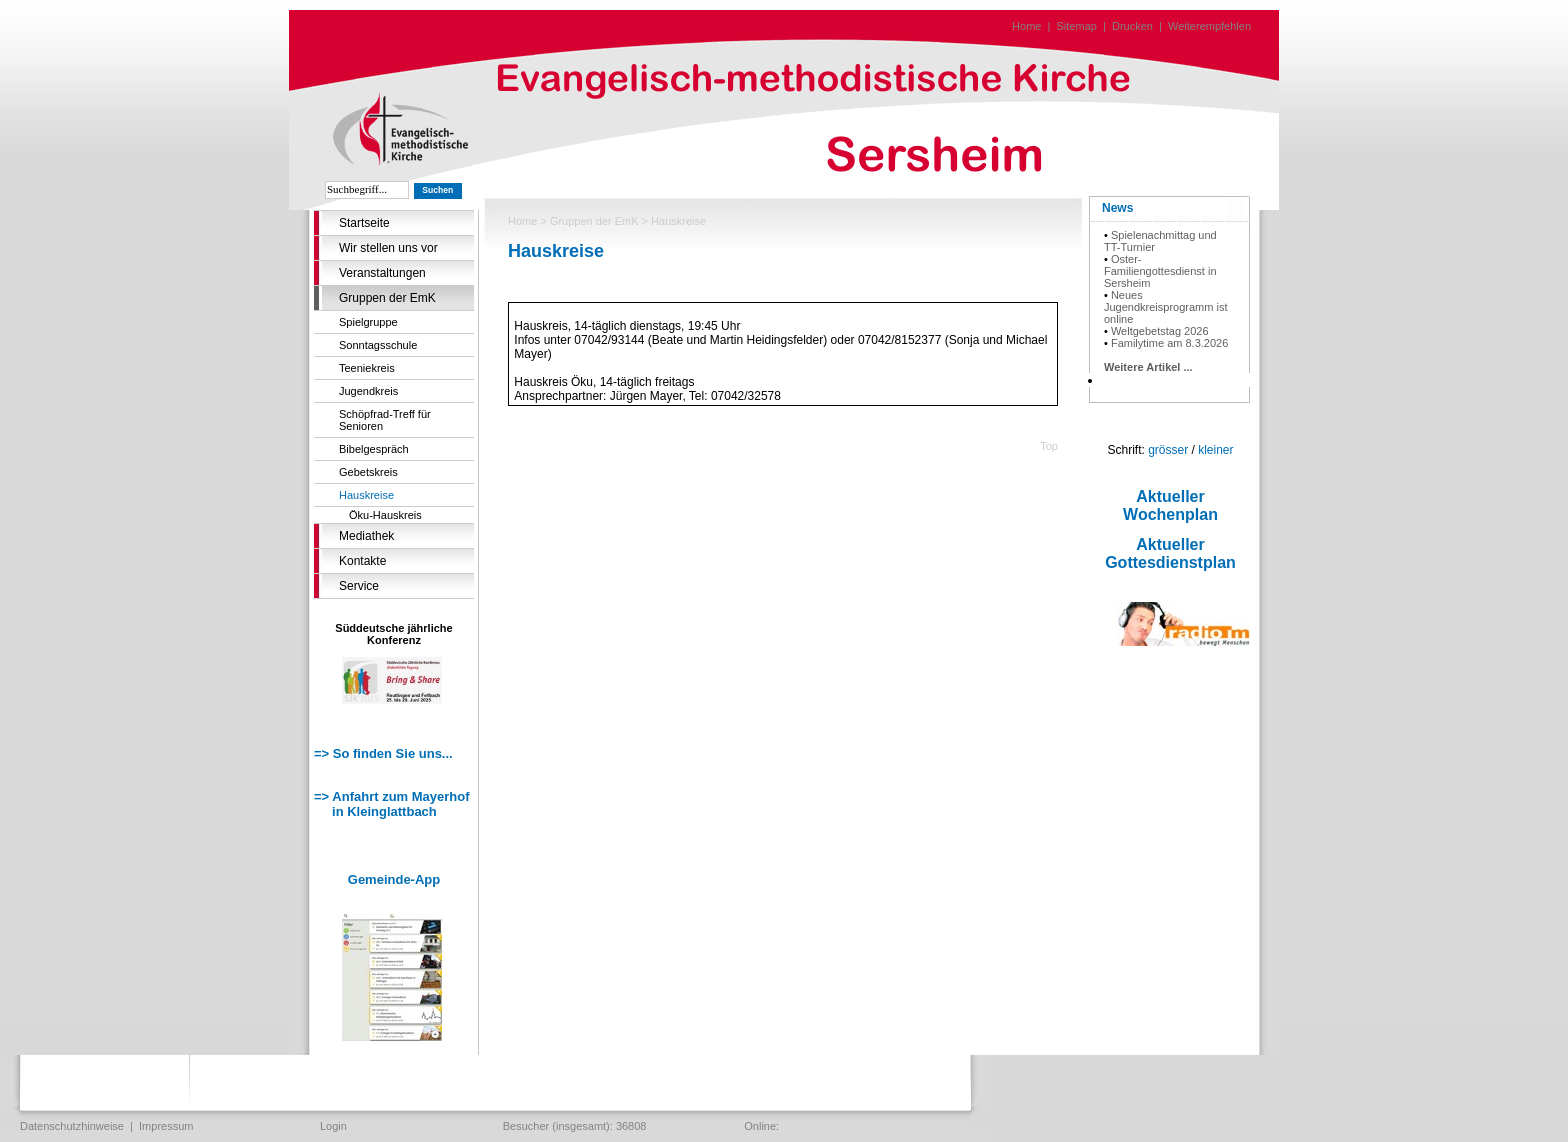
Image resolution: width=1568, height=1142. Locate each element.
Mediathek (366, 536)
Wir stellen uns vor (388, 248)
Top (1049, 446)
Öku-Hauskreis (385, 515)
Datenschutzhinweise (72, 1126)
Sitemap (1077, 26)
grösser (1168, 450)
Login (333, 1126)
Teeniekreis (367, 368)
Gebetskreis (368, 472)
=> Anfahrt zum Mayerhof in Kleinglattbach (392, 804)
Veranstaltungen (382, 273)
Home (1026, 26)
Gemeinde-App (394, 879)
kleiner (1215, 450)
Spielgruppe (368, 322)
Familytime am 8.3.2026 (1169, 343)
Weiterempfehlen (1209, 26)
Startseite (364, 223)
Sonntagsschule (378, 345)
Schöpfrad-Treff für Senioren (385, 420)
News (1117, 208)
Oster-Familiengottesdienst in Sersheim (1160, 271)
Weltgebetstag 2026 (1160, 331)
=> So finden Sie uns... (383, 753)
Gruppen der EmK (387, 298)
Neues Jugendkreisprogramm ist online (1166, 307)
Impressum (166, 1126)
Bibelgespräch (374, 449)
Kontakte (362, 561)
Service (359, 586)
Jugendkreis (368, 391)
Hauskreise (366, 495)
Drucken (1132, 26)
